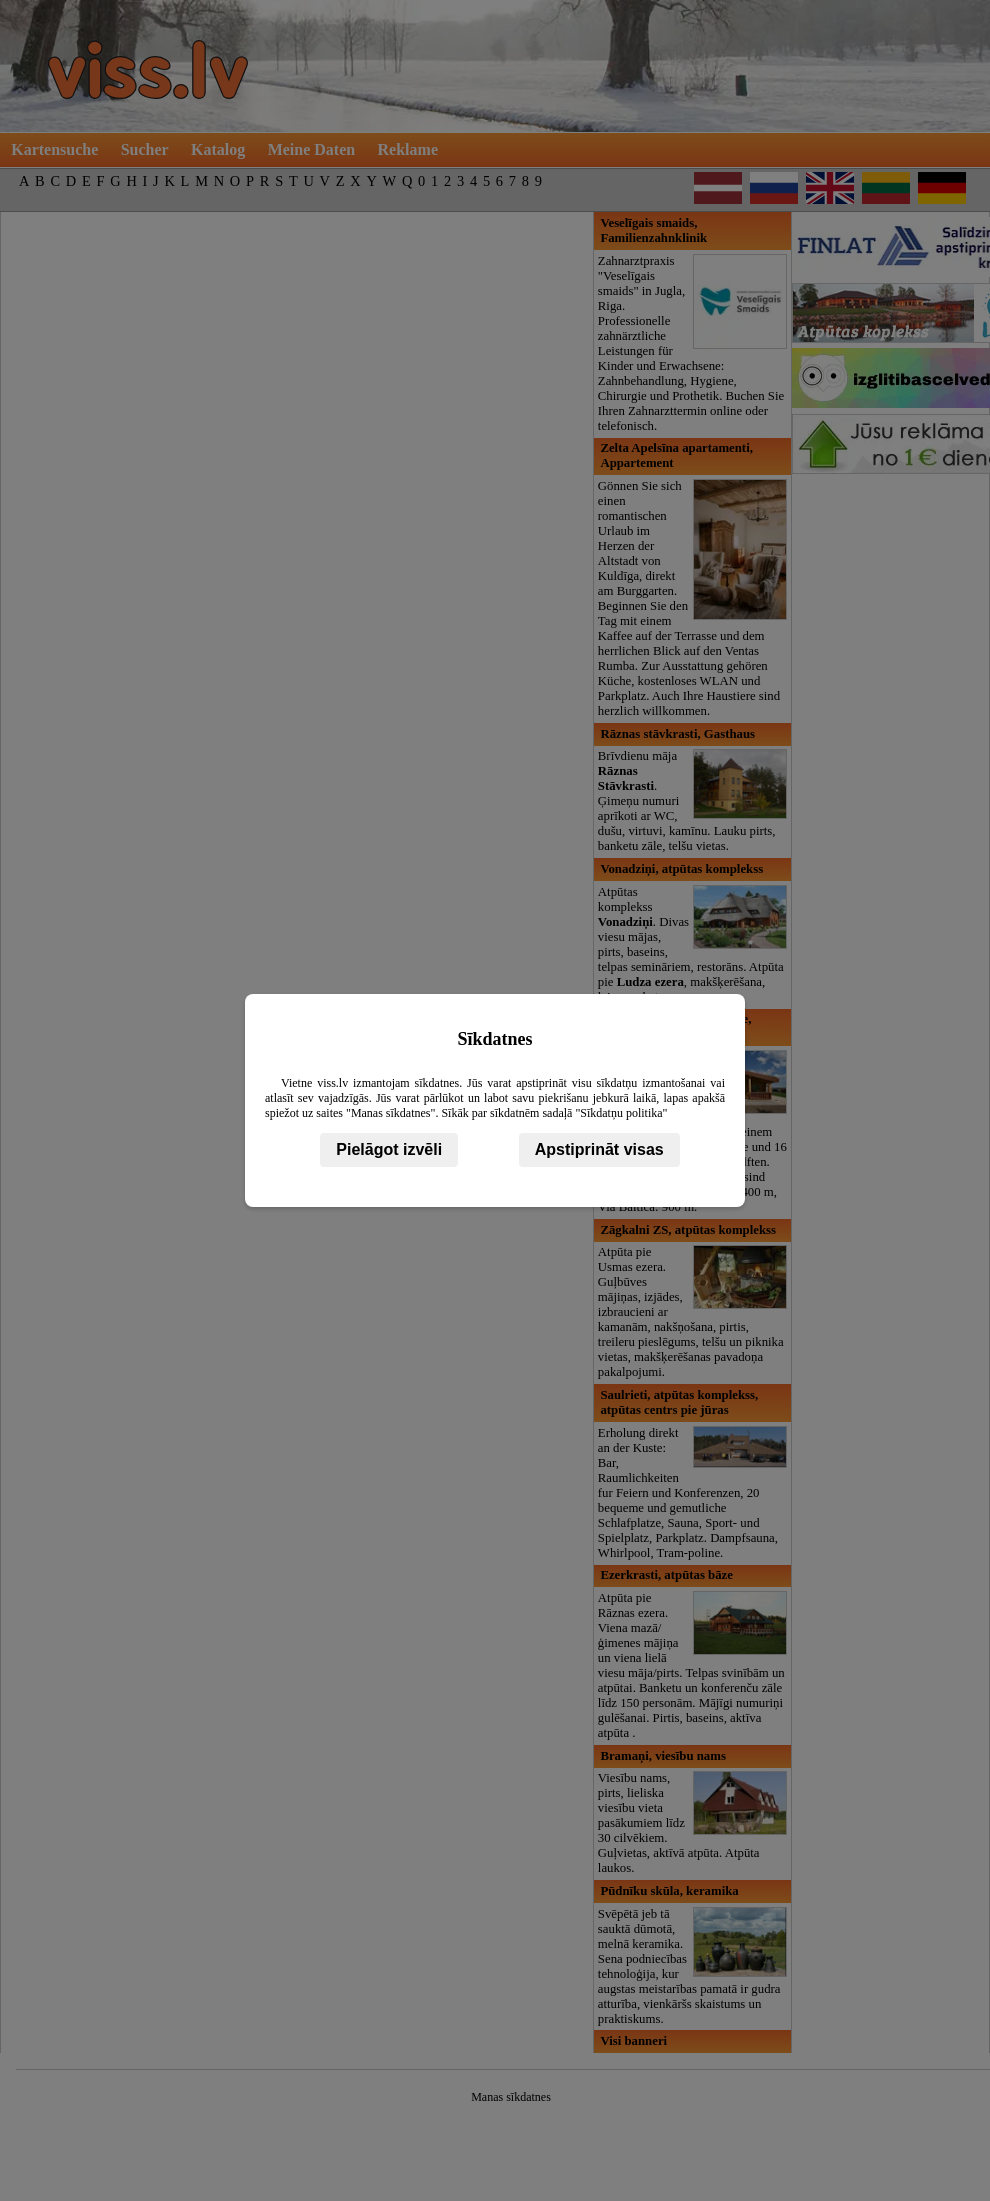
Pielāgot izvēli (389, 1149)
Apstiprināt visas (599, 1149)
